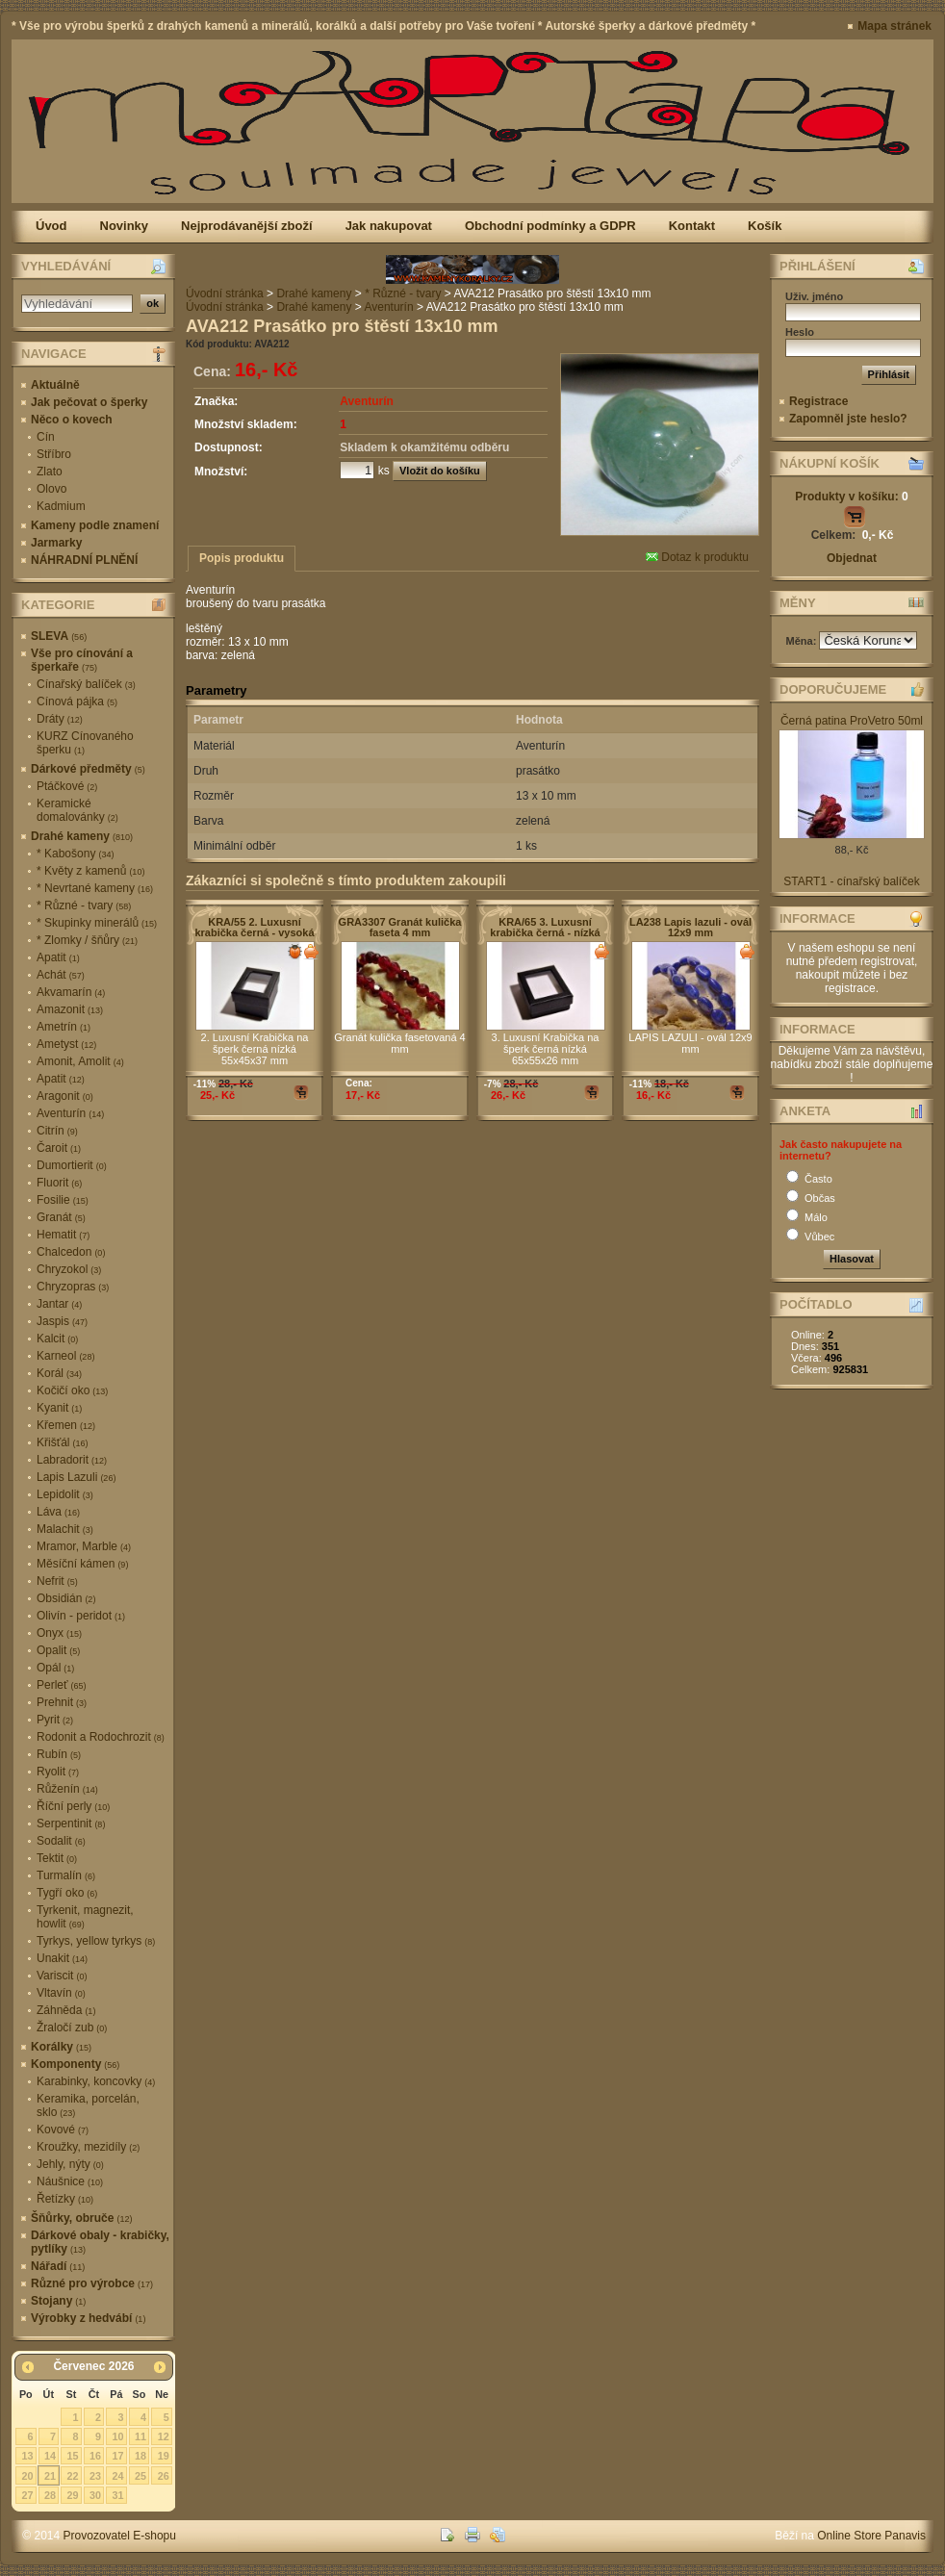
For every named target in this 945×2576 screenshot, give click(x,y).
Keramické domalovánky (77, 810)
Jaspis (62, 1321)
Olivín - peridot (81, 1615)
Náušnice (70, 2181)
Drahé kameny (82, 836)
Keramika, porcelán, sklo (88, 2105)
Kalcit (57, 1338)
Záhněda (66, 2010)
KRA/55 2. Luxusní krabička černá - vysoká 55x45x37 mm (254, 932)
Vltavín (61, 1993)
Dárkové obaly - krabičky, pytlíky (100, 2242)
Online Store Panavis (871, 2535)
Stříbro (54, 454)
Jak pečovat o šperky (89, 402)
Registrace (818, 401)
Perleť (62, 1685)
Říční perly (73, 1806)
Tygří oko (67, 1893)
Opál (55, 1667)
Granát (61, 1217)
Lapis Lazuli (76, 1477)
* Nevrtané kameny (95, 888)
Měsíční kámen (82, 1563)
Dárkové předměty (88, 769)
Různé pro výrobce (92, 2283)
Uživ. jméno (814, 296)
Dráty (60, 719)
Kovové (63, 2129)
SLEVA (59, 636)
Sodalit (61, 1841)
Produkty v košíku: (851, 496)
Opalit (58, 1650)
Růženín (67, 1789)
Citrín (57, 1130)
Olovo (51, 489)
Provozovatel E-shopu (120, 2535)
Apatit (58, 957)
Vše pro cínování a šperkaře (82, 660)
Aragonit (65, 1096)
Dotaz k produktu (697, 557)
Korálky (61, 2046)
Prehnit (62, 1702)
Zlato (50, 471)
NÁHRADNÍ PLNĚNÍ (84, 560)
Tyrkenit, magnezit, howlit (85, 1916)
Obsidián (66, 1598)
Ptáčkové (67, 786)
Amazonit (70, 1009)
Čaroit (59, 1148)
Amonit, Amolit (80, 1061)
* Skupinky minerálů (97, 923)
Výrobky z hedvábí (88, 2318)
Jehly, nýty (70, 2164)
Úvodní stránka (225, 293)
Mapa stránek (894, 26)
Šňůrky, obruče (81, 2218)
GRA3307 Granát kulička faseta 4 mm (400, 927)
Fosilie (63, 1200)
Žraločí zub (72, 2027)
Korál (59, 1373)
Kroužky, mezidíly (88, 2147)
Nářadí (58, 2266)
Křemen (66, 1425)
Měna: (803, 641)
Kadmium (61, 506)
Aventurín (70, 1113)
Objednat (852, 558)
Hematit (63, 1234)
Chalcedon (71, 1252)
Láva (58, 1511)
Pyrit (55, 1719)
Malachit (65, 1529)
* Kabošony (75, 853)
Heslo (799, 332)
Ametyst (66, 1044)
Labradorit (72, 1460)
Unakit (62, 1958)
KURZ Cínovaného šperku (85, 742)
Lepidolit (65, 1494)
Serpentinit (71, 1823)
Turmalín (66, 1875)
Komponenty (75, 2064)
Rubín (59, 1754)
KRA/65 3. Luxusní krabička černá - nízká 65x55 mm (545, 932)
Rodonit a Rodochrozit (101, 1737)
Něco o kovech (72, 419)
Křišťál (63, 1442)
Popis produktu (241, 558)
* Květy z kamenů (90, 871)
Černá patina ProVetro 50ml (851, 720)
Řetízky (65, 2199)
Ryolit (58, 1771)
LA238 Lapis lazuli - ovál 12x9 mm (690, 927)
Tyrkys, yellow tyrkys (96, 1941)
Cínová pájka (77, 701)
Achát (61, 975)
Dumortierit (72, 1165)
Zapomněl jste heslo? (848, 418)
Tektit (57, 1858)
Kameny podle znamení (95, 525)
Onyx (59, 1633)
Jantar (59, 1304)
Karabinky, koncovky (96, 2081)
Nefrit (57, 1581)
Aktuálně (55, 385)
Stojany (58, 2301)
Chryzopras (73, 1286)
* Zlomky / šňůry (87, 940)
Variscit (62, 1975)
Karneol (65, 1356)
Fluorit (59, 1182)
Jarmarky (56, 542)
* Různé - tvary (84, 905)
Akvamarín (71, 992)
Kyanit (59, 1408)
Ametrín (63, 1026)
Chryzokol (69, 1269)
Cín (46, 437)
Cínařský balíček (86, 684)
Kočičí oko (72, 1390)
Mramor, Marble (84, 1546)
